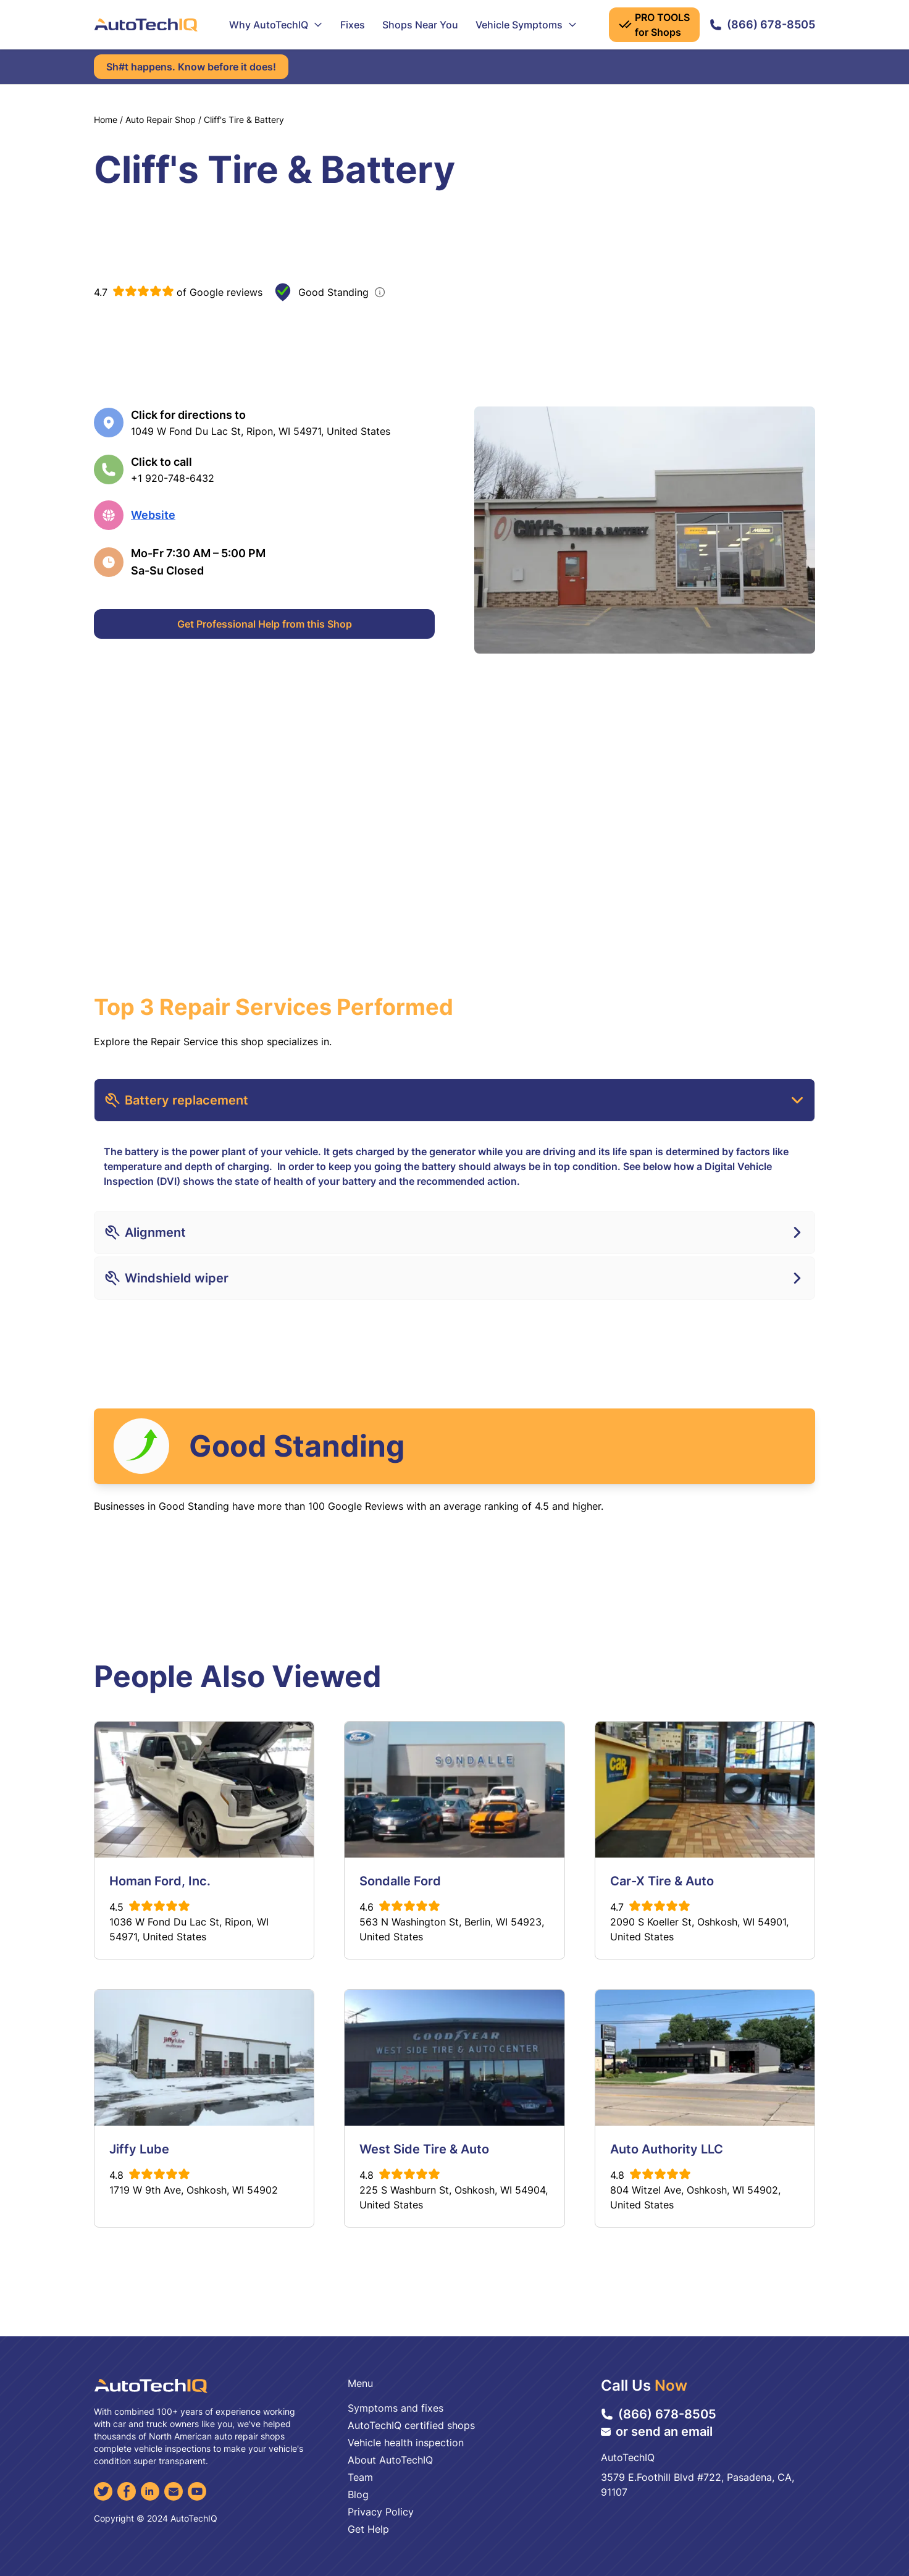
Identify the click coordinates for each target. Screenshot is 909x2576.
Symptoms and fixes (395, 2408)
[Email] (173, 2491)
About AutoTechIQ (390, 2460)
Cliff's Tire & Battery (244, 119)
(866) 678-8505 (762, 24)
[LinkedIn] (150, 2491)
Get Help (368, 2529)
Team (360, 2477)
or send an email (657, 2431)
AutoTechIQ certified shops (411, 2425)
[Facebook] (126, 2491)
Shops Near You (420, 25)
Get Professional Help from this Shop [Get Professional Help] (264, 624)
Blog (358, 2494)
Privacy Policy (381, 2512)
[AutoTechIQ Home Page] (146, 25)
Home (105, 119)
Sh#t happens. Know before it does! (191, 67)
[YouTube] (197, 2491)
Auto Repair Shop (160, 119)
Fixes (352, 25)
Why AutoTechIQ (276, 25)
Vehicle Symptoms (526, 25)
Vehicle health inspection (406, 2442)
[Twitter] (103, 2491)
